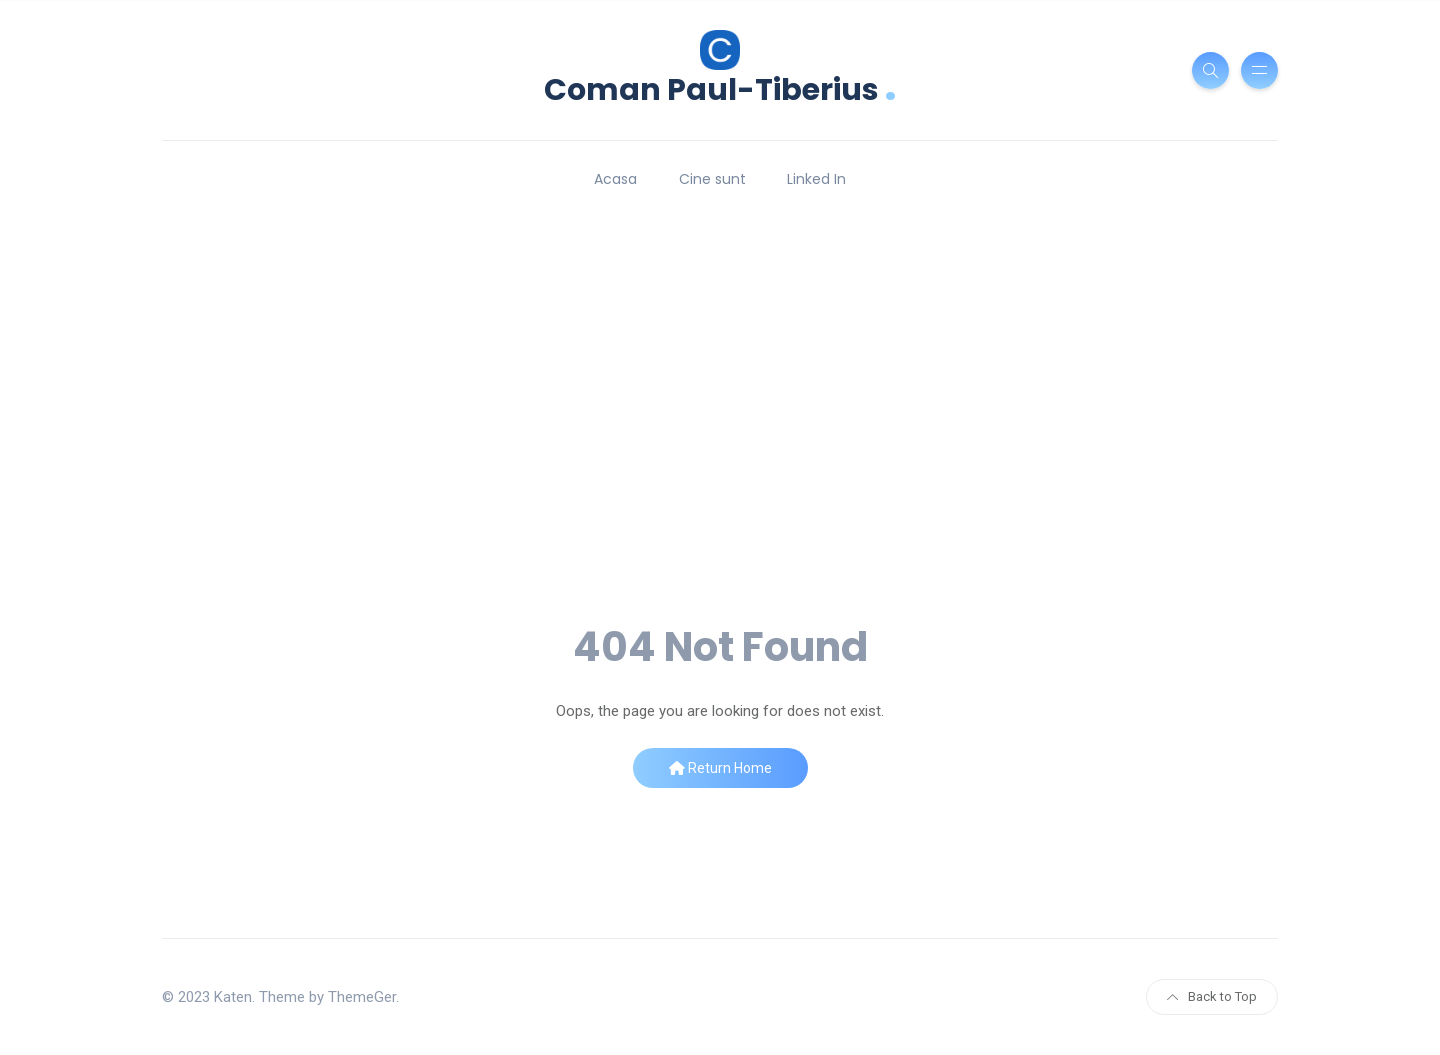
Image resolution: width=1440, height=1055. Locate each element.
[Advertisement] (720, 469)
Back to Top (1212, 996)
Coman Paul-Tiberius (720, 87)
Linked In (816, 179)
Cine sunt (712, 179)
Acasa (615, 179)
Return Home (720, 768)
